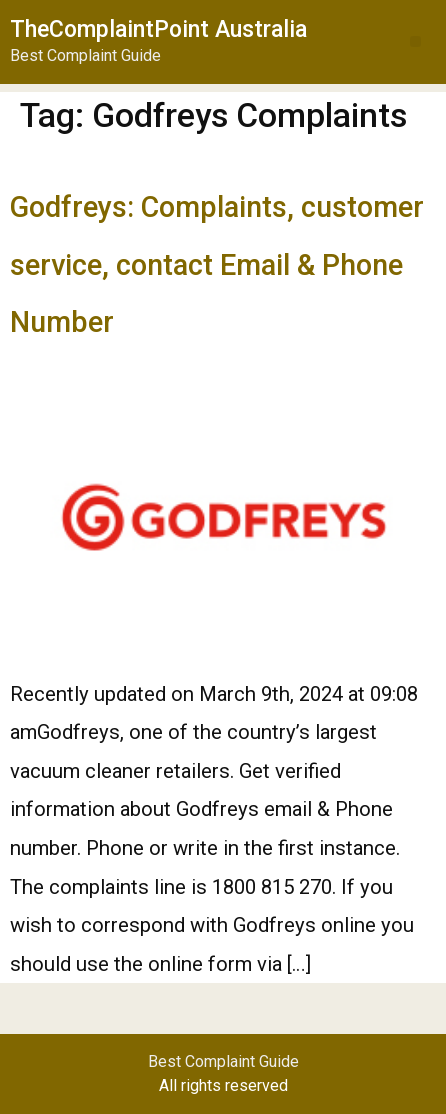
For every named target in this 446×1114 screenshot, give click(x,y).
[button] (415, 41)
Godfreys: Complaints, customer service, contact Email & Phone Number (217, 264)
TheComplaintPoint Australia (158, 29)
